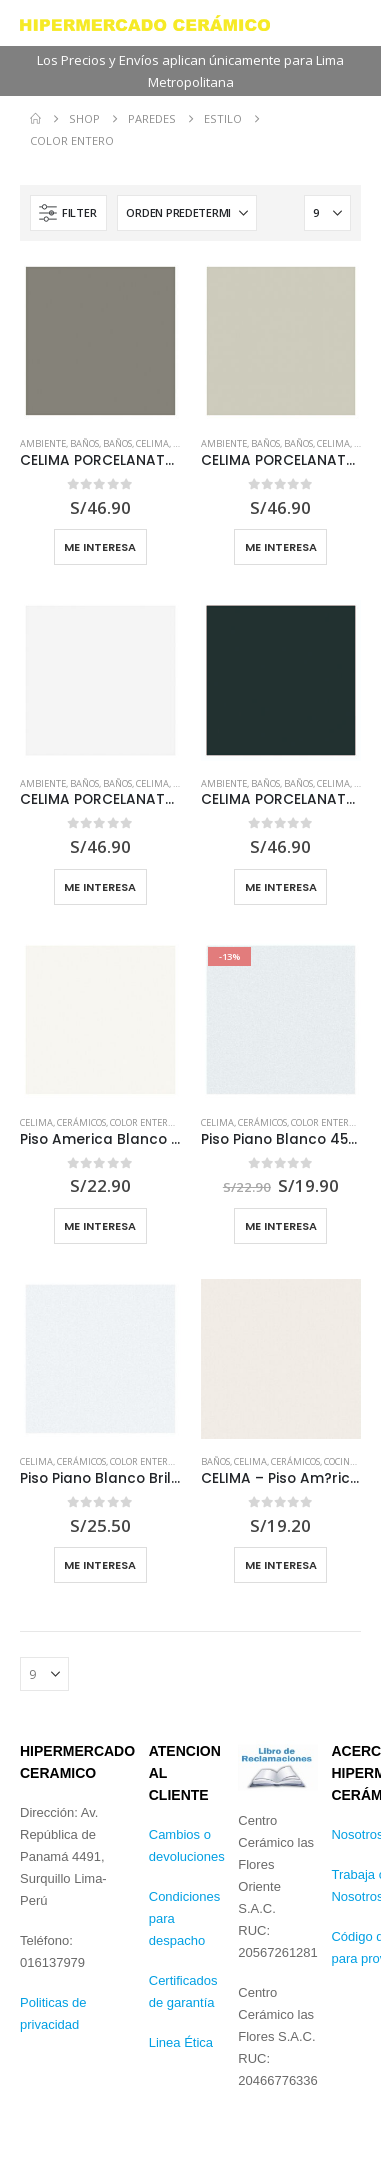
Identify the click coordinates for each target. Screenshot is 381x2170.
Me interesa (100, 547)
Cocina (340, 1461)
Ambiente (43, 443)
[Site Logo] (145, 23)
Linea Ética (181, 2042)
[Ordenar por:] (187, 213)
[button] (68, 213)
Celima (152, 443)
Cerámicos (81, 1122)
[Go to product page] (100, 341)
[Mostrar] (327, 213)
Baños (84, 443)
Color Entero (142, 1122)
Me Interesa (100, 1226)
